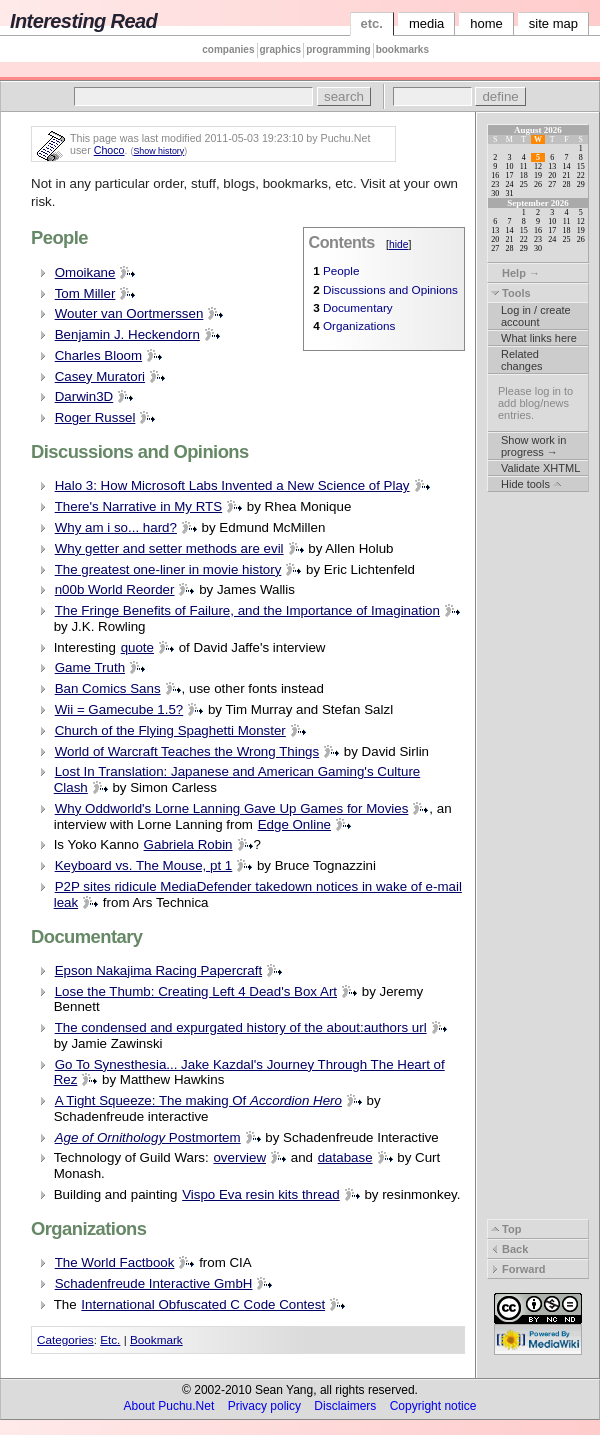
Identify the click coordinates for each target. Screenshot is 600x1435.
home (486, 23)
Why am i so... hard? (116, 527)
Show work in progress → (533, 446)
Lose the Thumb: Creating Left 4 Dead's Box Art (196, 991)
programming (338, 49)
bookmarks (402, 49)
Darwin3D (84, 396)
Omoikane (85, 272)
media (426, 23)
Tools (511, 293)
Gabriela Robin (188, 844)
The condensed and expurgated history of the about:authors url (241, 1027)
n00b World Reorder (115, 589)
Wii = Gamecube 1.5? (119, 709)
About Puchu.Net (169, 1406)
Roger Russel (95, 417)
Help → (515, 273)
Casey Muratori (100, 376)
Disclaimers (345, 1406)
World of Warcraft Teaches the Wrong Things (187, 751)
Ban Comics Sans (108, 688)
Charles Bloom (98, 355)
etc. (372, 23)
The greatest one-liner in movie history (168, 569)
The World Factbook (115, 1262)
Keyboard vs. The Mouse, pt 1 (144, 865)
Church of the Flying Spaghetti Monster (170, 730)
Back (509, 1249)
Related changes (522, 360)
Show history (158, 151)
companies (228, 49)
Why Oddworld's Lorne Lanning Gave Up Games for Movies (232, 808)
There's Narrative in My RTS (138, 506)
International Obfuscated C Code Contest (203, 1304)
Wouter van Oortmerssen (129, 313)
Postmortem (148, 1137)
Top (506, 1229)
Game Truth (90, 667)
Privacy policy (264, 1406)
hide (399, 244)
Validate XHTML (540, 468)
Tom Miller (85, 293)
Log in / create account (536, 316)
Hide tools (531, 484)
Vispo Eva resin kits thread (261, 1194)
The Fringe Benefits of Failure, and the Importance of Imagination (247, 610)
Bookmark (156, 1339)
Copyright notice (433, 1406)
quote (137, 647)
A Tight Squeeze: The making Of (198, 1100)
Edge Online (294, 824)
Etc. (110, 1339)
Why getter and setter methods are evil (169, 548)
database (345, 1157)
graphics (281, 49)
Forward (518, 1269)
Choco (109, 150)
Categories (65, 1339)
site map (553, 23)
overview (239, 1157)
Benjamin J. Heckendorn (127, 334)
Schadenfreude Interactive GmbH (154, 1283)
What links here (539, 338)
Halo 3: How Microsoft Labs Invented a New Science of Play (232, 485)
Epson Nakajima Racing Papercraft (158, 970)
